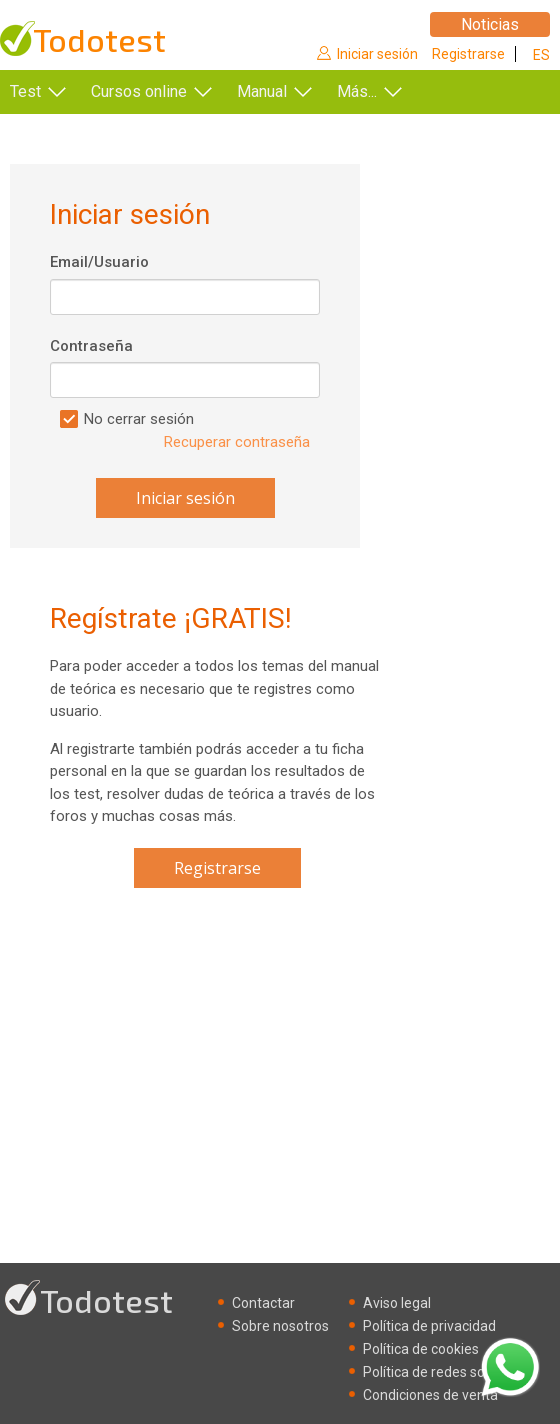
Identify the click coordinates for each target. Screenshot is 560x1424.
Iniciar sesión (377, 54)
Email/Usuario (99, 262)
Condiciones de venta (430, 1395)
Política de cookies (421, 1349)
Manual (262, 91)
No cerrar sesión (139, 419)
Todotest (99, 39)
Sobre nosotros (280, 1326)
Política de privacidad (429, 1326)
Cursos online (139, 91)
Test (25, 91)
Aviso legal (397, 1303)
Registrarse (468, 54)
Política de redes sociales (442, 1372)
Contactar (263, 1303)
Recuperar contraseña (237, 442)
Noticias (490, 24)
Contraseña (91, 346)
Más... (357, 91)
